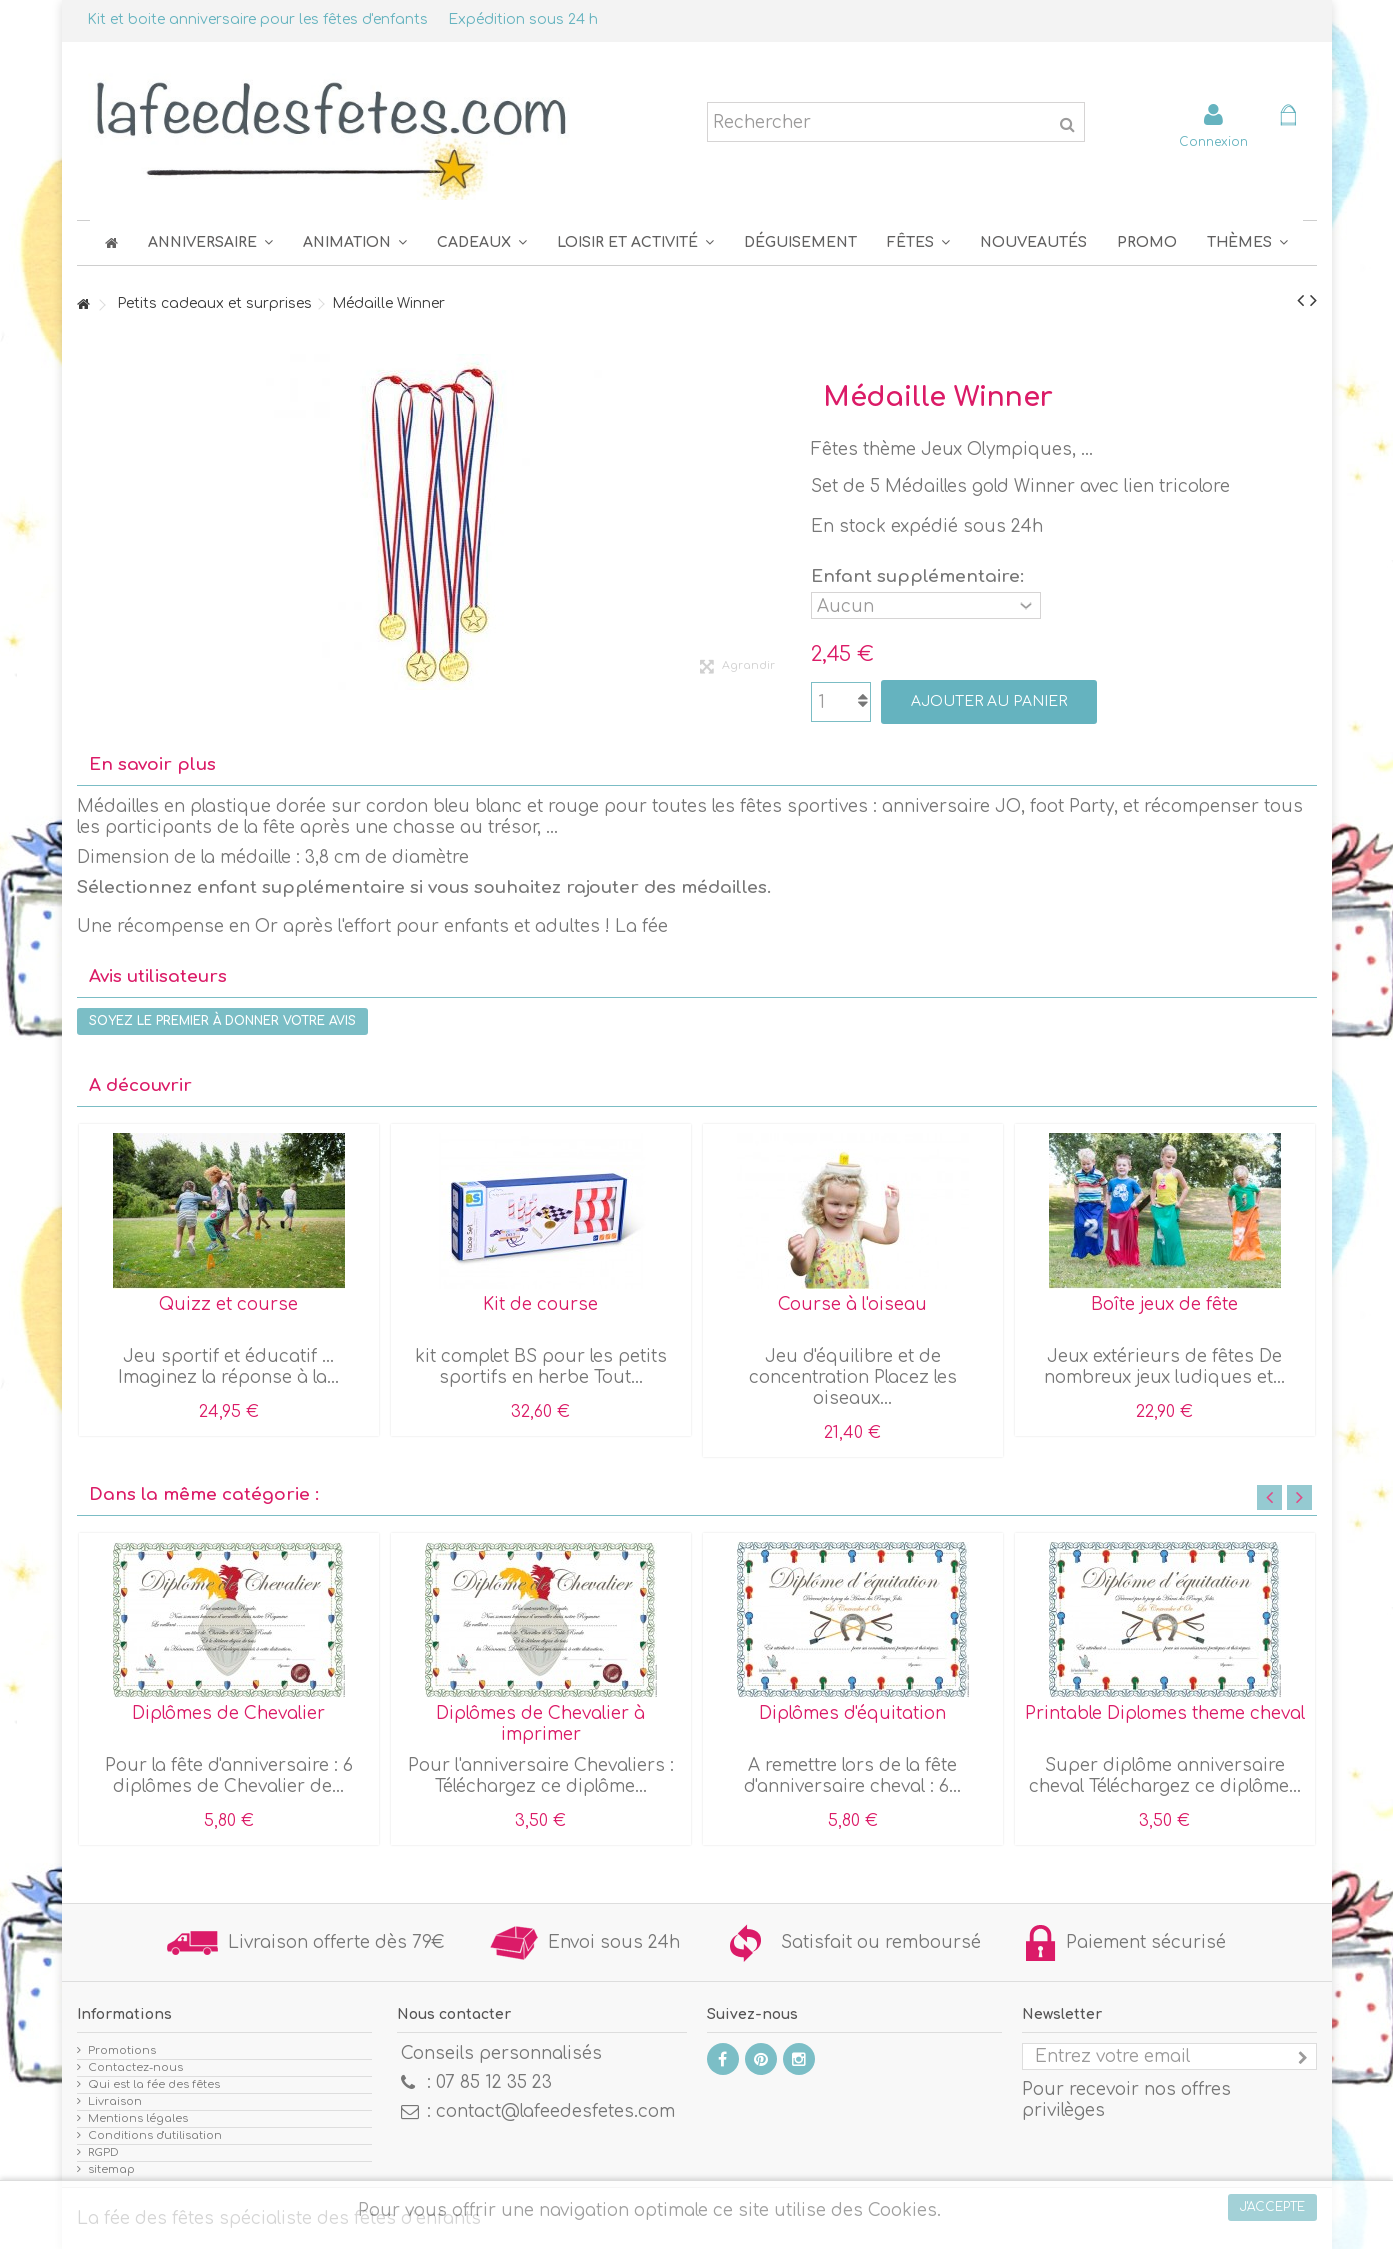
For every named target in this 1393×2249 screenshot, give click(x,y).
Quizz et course (228, 1304)
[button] (918, 242)
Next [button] (1299, 1497)
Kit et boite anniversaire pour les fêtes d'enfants (257, 19)
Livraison (115, 2101)
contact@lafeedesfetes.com (555, 2111)
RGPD (103, 2152)
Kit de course (540, 1304)
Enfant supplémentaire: (920, 576)
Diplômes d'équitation (852, 1713)
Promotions (122, 2050)
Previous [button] (1269, 1497)
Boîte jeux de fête (1164, 1304)
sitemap (111, 2169)
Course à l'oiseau (852, 1304)
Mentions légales (138, 2118)
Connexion (1213, 141)
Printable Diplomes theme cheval (1165, 1713)
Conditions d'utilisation (155, 2135)
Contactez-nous (135, 2067)
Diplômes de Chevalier (228, 1713)
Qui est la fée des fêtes (154, 2084)
